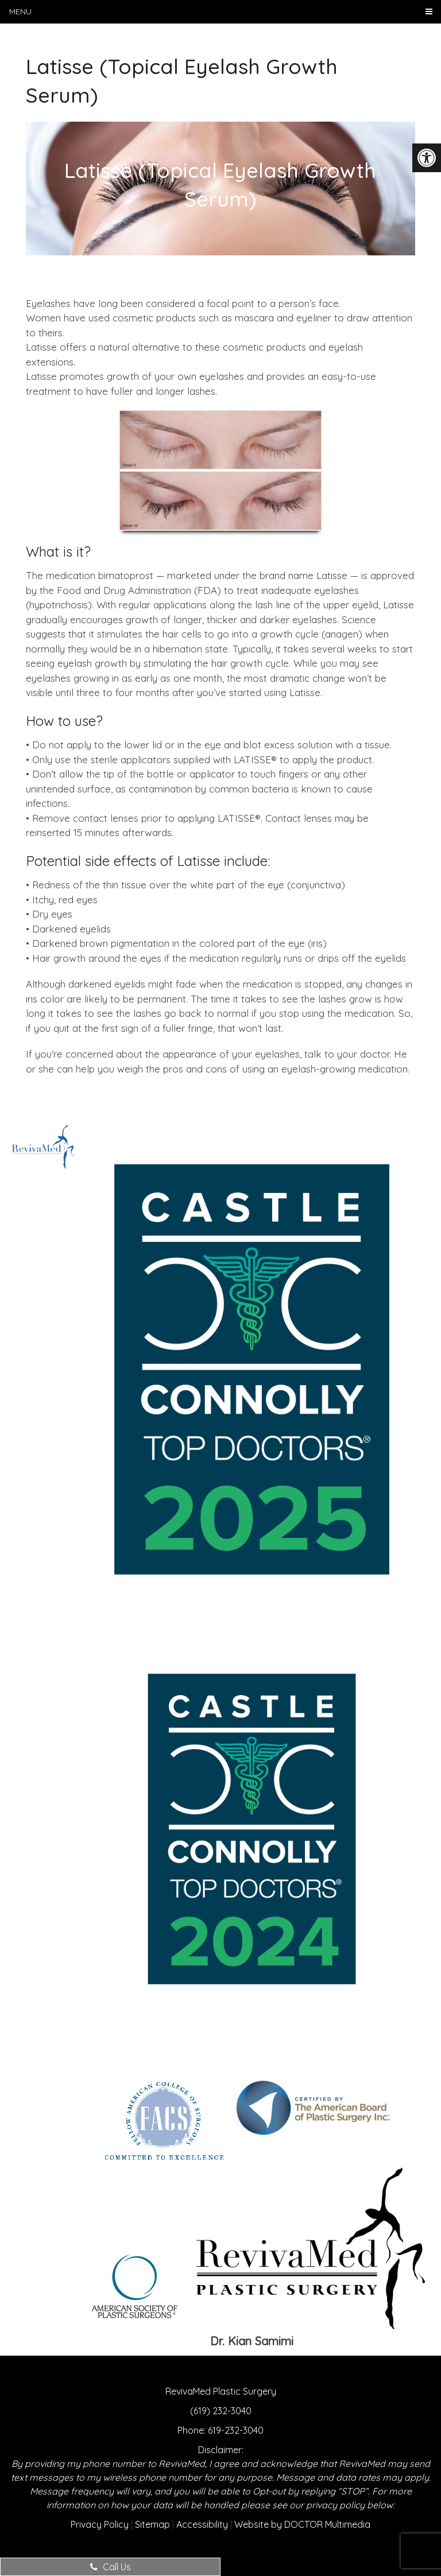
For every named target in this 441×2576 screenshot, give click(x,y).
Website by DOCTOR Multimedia (302, 2524)
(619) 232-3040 (221, 2410)
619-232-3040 (236, 2430)
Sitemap (152, 2524)
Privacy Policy (100, 2524)
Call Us (110, 2567)
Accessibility (202, 2524)
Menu (20, 11)
